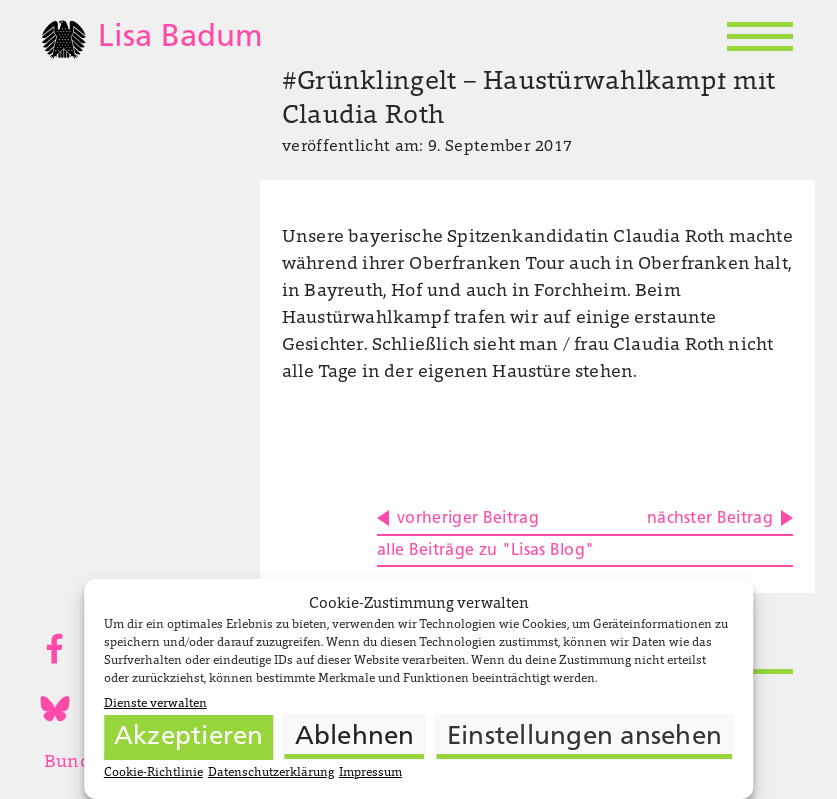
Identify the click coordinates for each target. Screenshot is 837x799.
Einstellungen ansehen (584, 737)
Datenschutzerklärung (271, 773)
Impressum (370, 773)
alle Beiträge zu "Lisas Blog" (485, 551)
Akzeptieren (189, 737)
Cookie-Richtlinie (153, 773)
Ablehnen (355, 737)
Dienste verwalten (155, 704)
